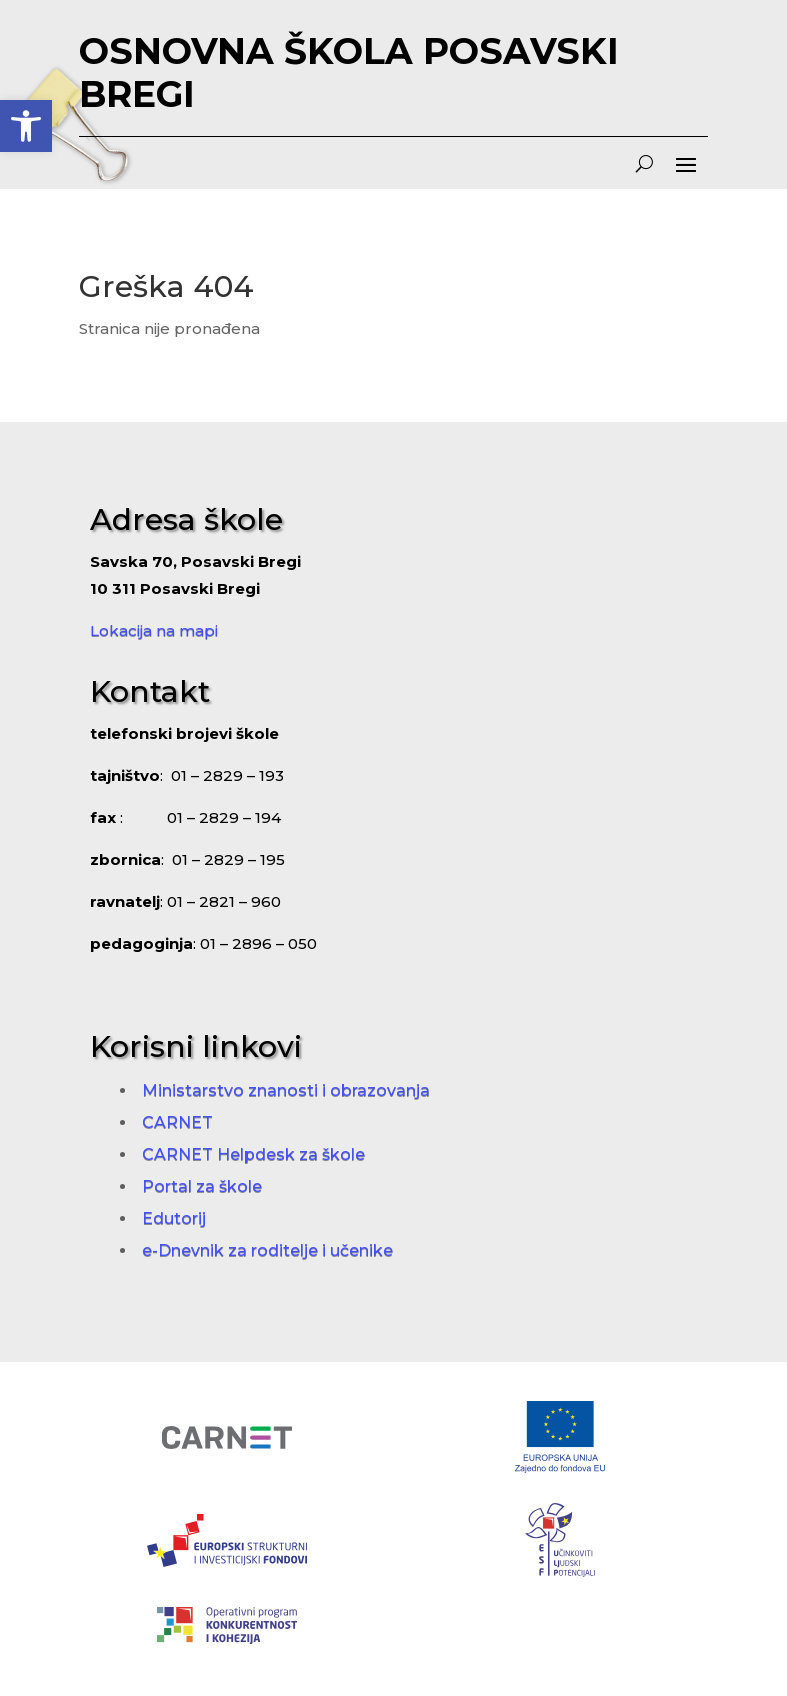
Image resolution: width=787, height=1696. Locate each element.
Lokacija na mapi (154, 630)
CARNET (177, 1122)
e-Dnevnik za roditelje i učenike (267, 1250)
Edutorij (174, 1218)
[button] (26, 126)
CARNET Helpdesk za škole (253, 1154)
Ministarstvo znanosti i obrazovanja (286, 1090)
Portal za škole (202, 1186)
